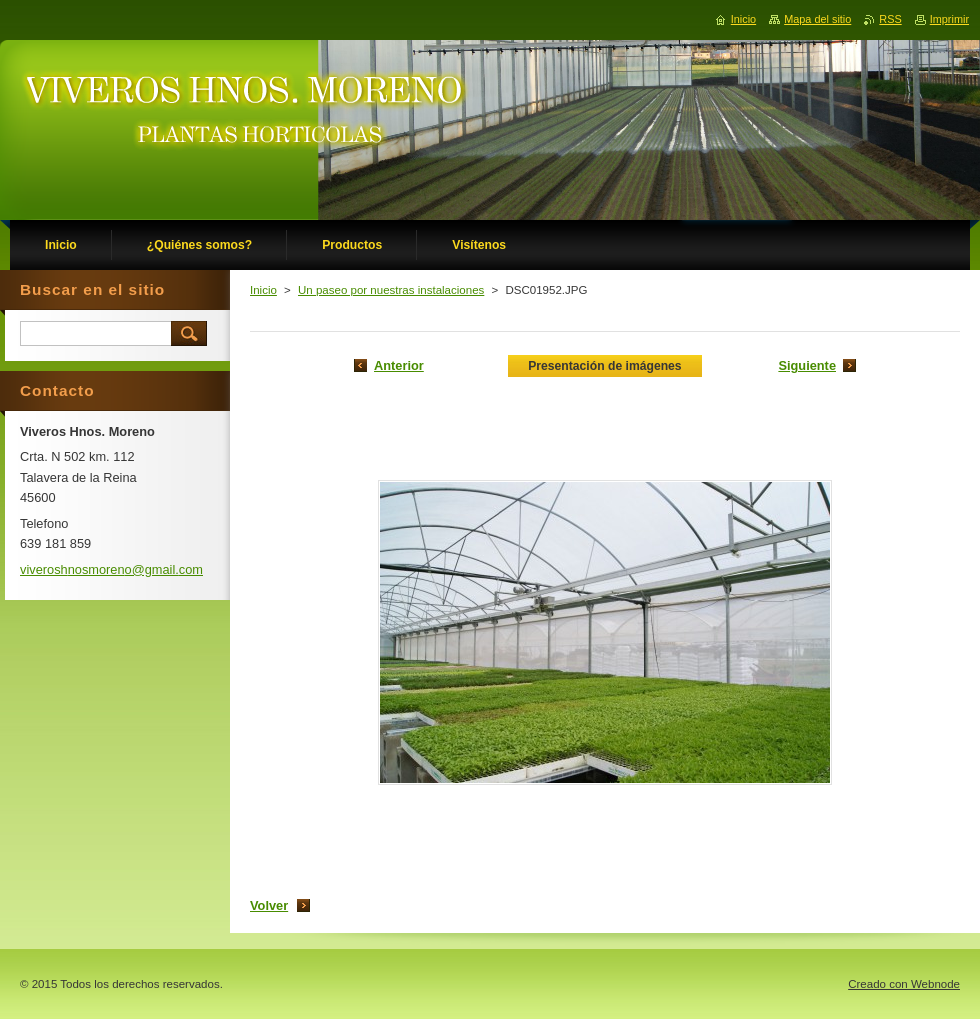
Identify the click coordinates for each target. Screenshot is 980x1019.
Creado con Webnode (904, 984)
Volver (269, 905)
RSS (890, 19)
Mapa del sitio (817, 19)
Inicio (263, 290)
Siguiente (807, 365)
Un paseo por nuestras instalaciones (391, 290)
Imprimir (949, 19)
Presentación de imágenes (604, 366)
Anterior (399, 365)
